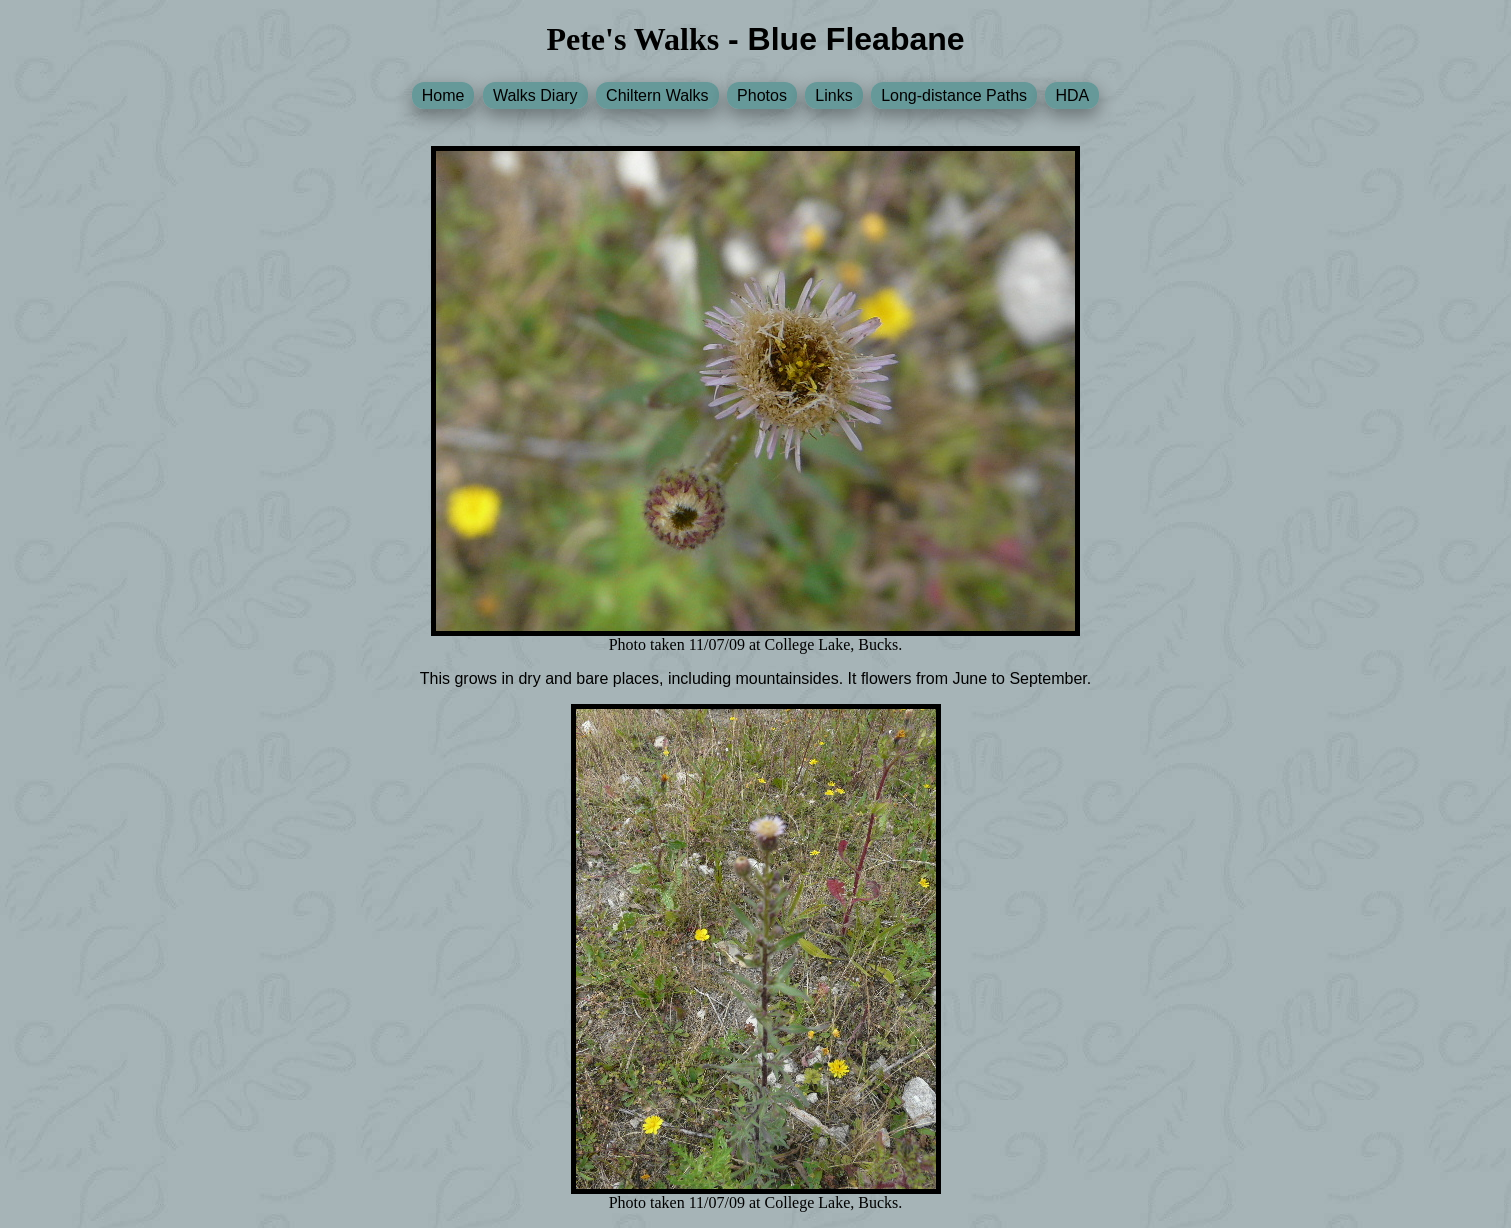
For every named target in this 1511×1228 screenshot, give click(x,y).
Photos (762, 95)
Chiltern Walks (657, 95)
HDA (1072, 95)
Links (833, 95)
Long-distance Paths (954, 95)
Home (443, 95)
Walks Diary (535, 95)
